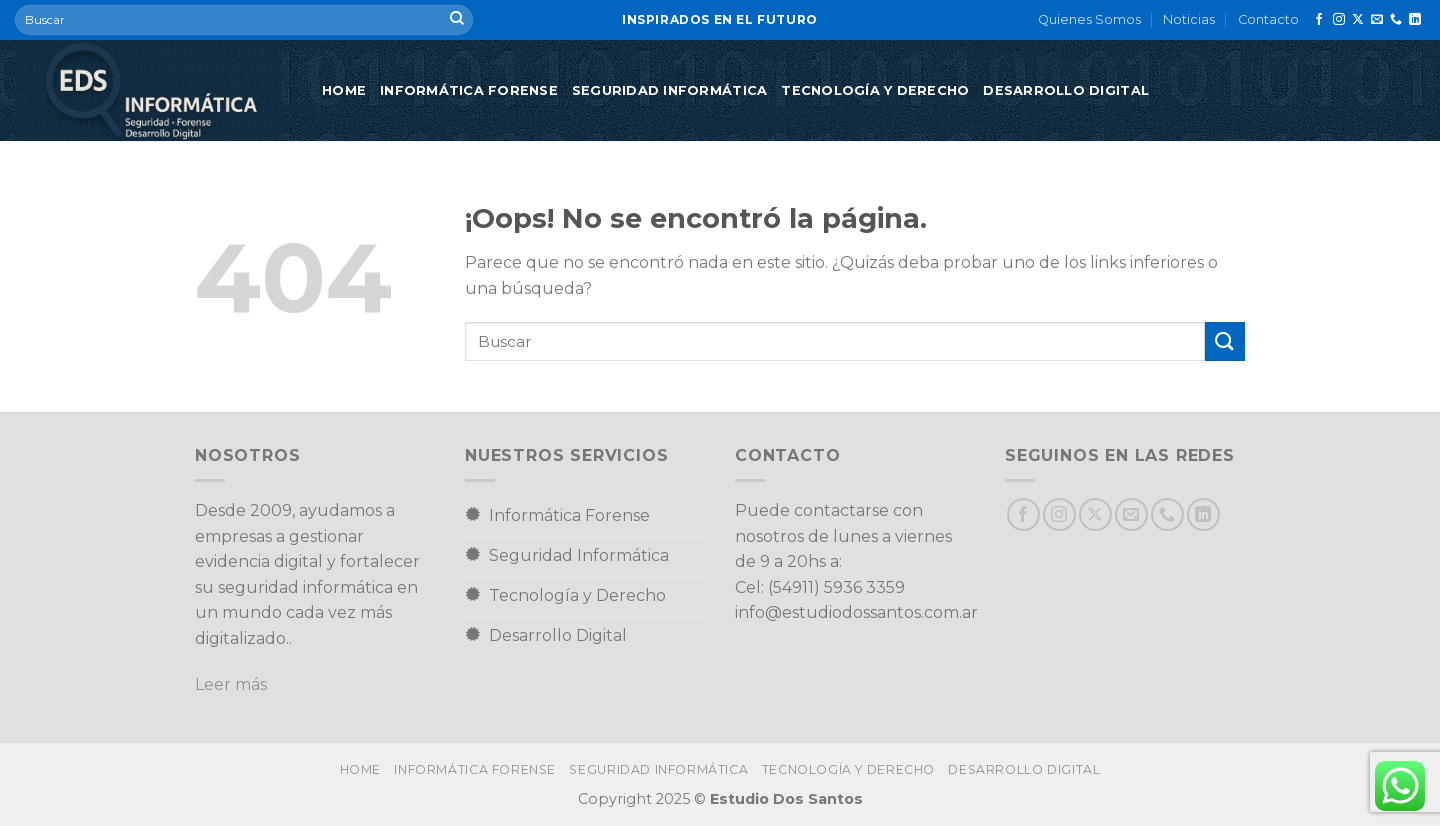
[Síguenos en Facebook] (1319, 20)
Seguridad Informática (669, 90)
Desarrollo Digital (1066, 90)
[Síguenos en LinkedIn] (1415, 20)
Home (344, 90)
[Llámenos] (1396, 20)
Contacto (1268, 19)
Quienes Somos (1089, 19)
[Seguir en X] (1358, 20)
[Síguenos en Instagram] (1339, 20)
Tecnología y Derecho (875, 90)
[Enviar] (457, 20)
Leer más (231, 684)
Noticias (1189, 19)
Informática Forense (469, 90)
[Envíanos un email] (1377, 20)
